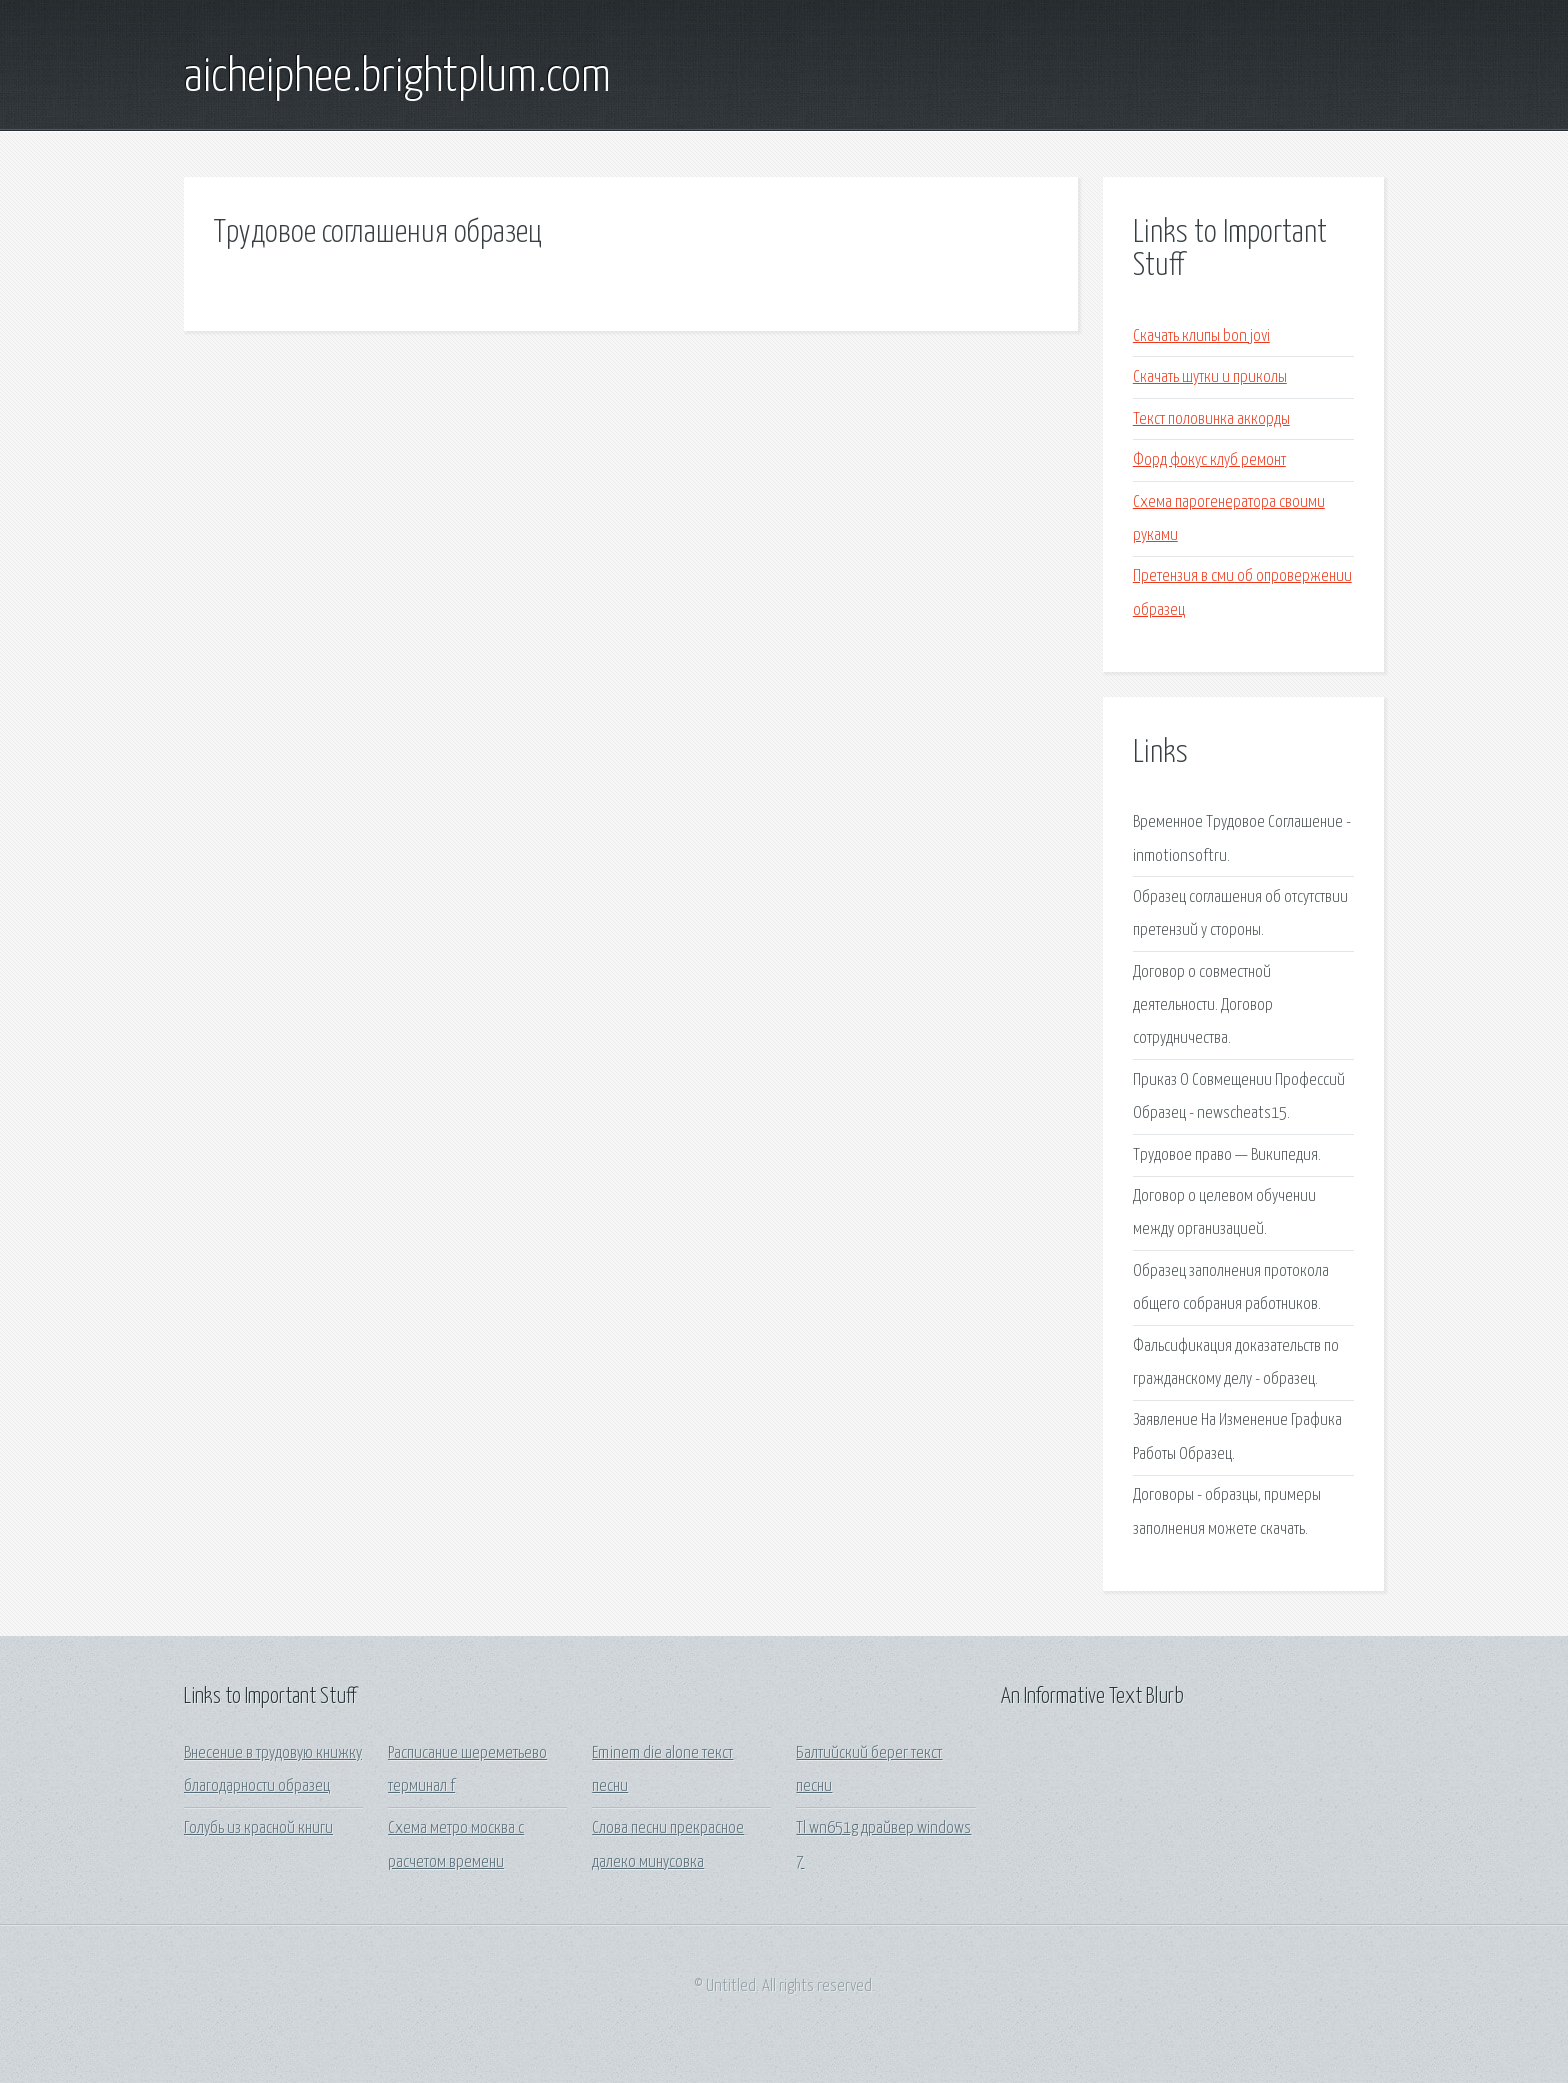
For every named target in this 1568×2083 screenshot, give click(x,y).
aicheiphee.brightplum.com (397, 78)
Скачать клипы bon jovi (1201, 336)
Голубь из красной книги (258, 1828)
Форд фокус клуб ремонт (1209, 460)
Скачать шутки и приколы (1210, 377)
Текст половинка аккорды (1211, 419)
